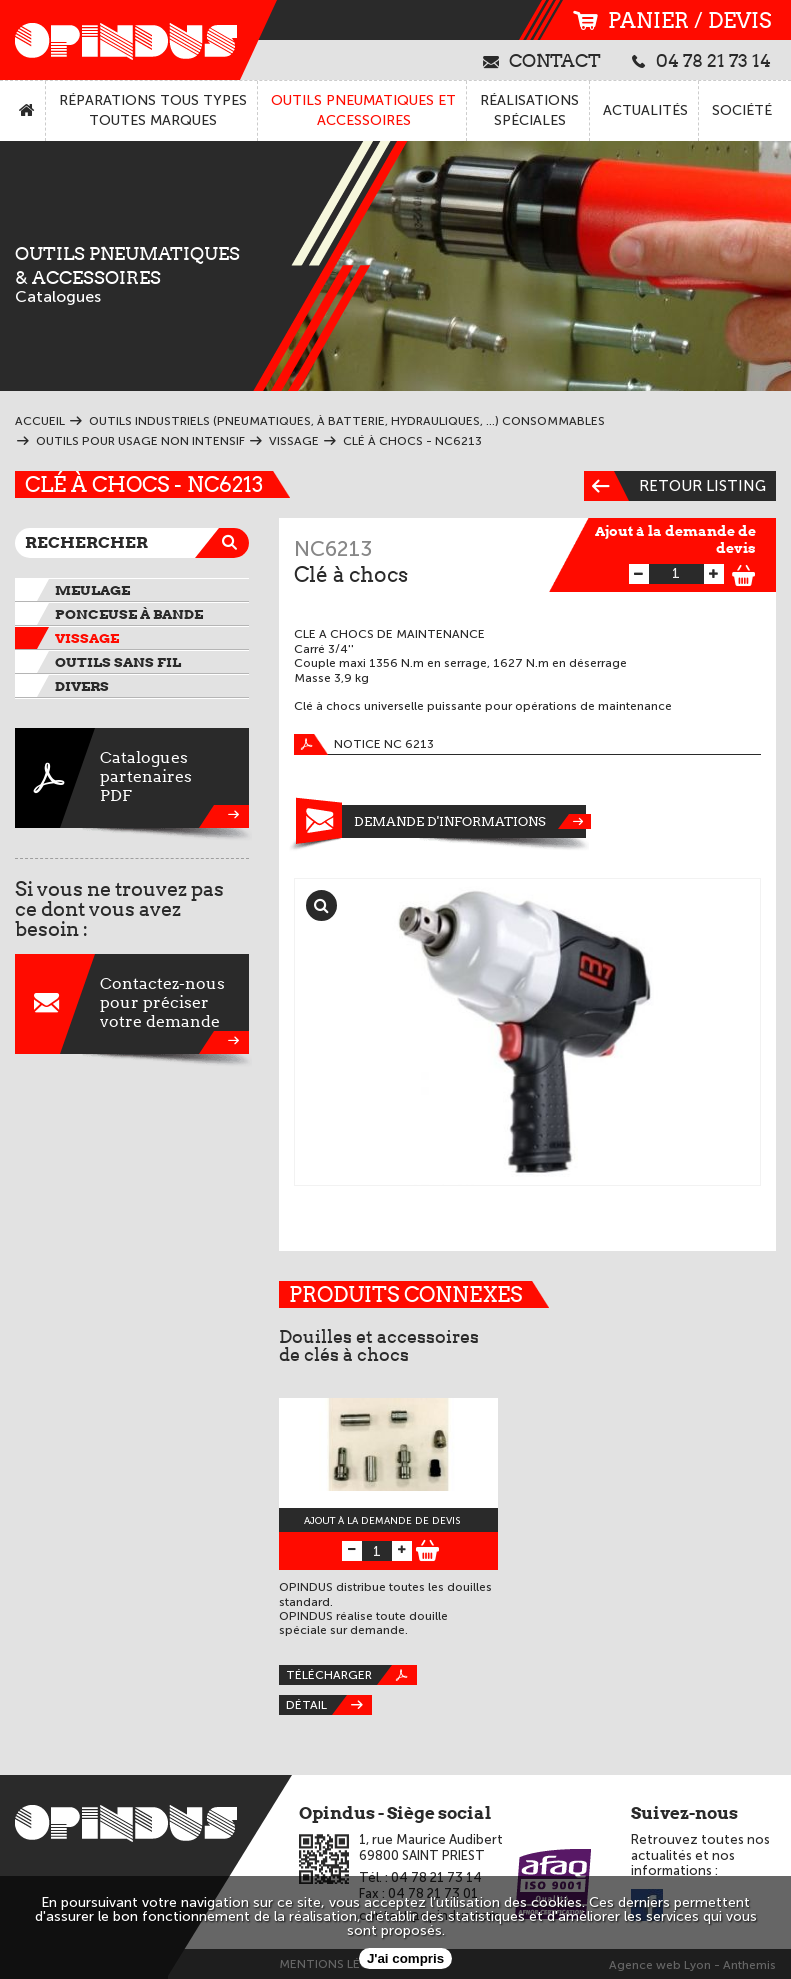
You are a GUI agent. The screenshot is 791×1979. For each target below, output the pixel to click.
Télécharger (351, 1675)
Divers (82, 686)
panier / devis (672, 20)
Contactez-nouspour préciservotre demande (132, 1004)
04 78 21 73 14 (701, 60)
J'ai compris (405, 1958)
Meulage (92, 590)
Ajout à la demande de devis (675, 539)
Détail (329, 1705)
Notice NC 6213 (364, 744)
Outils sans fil (118, 662)
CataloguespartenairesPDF (132, 778)
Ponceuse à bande (129, 614)
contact (542, 60)
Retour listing (675, 486)
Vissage (87, 638)
